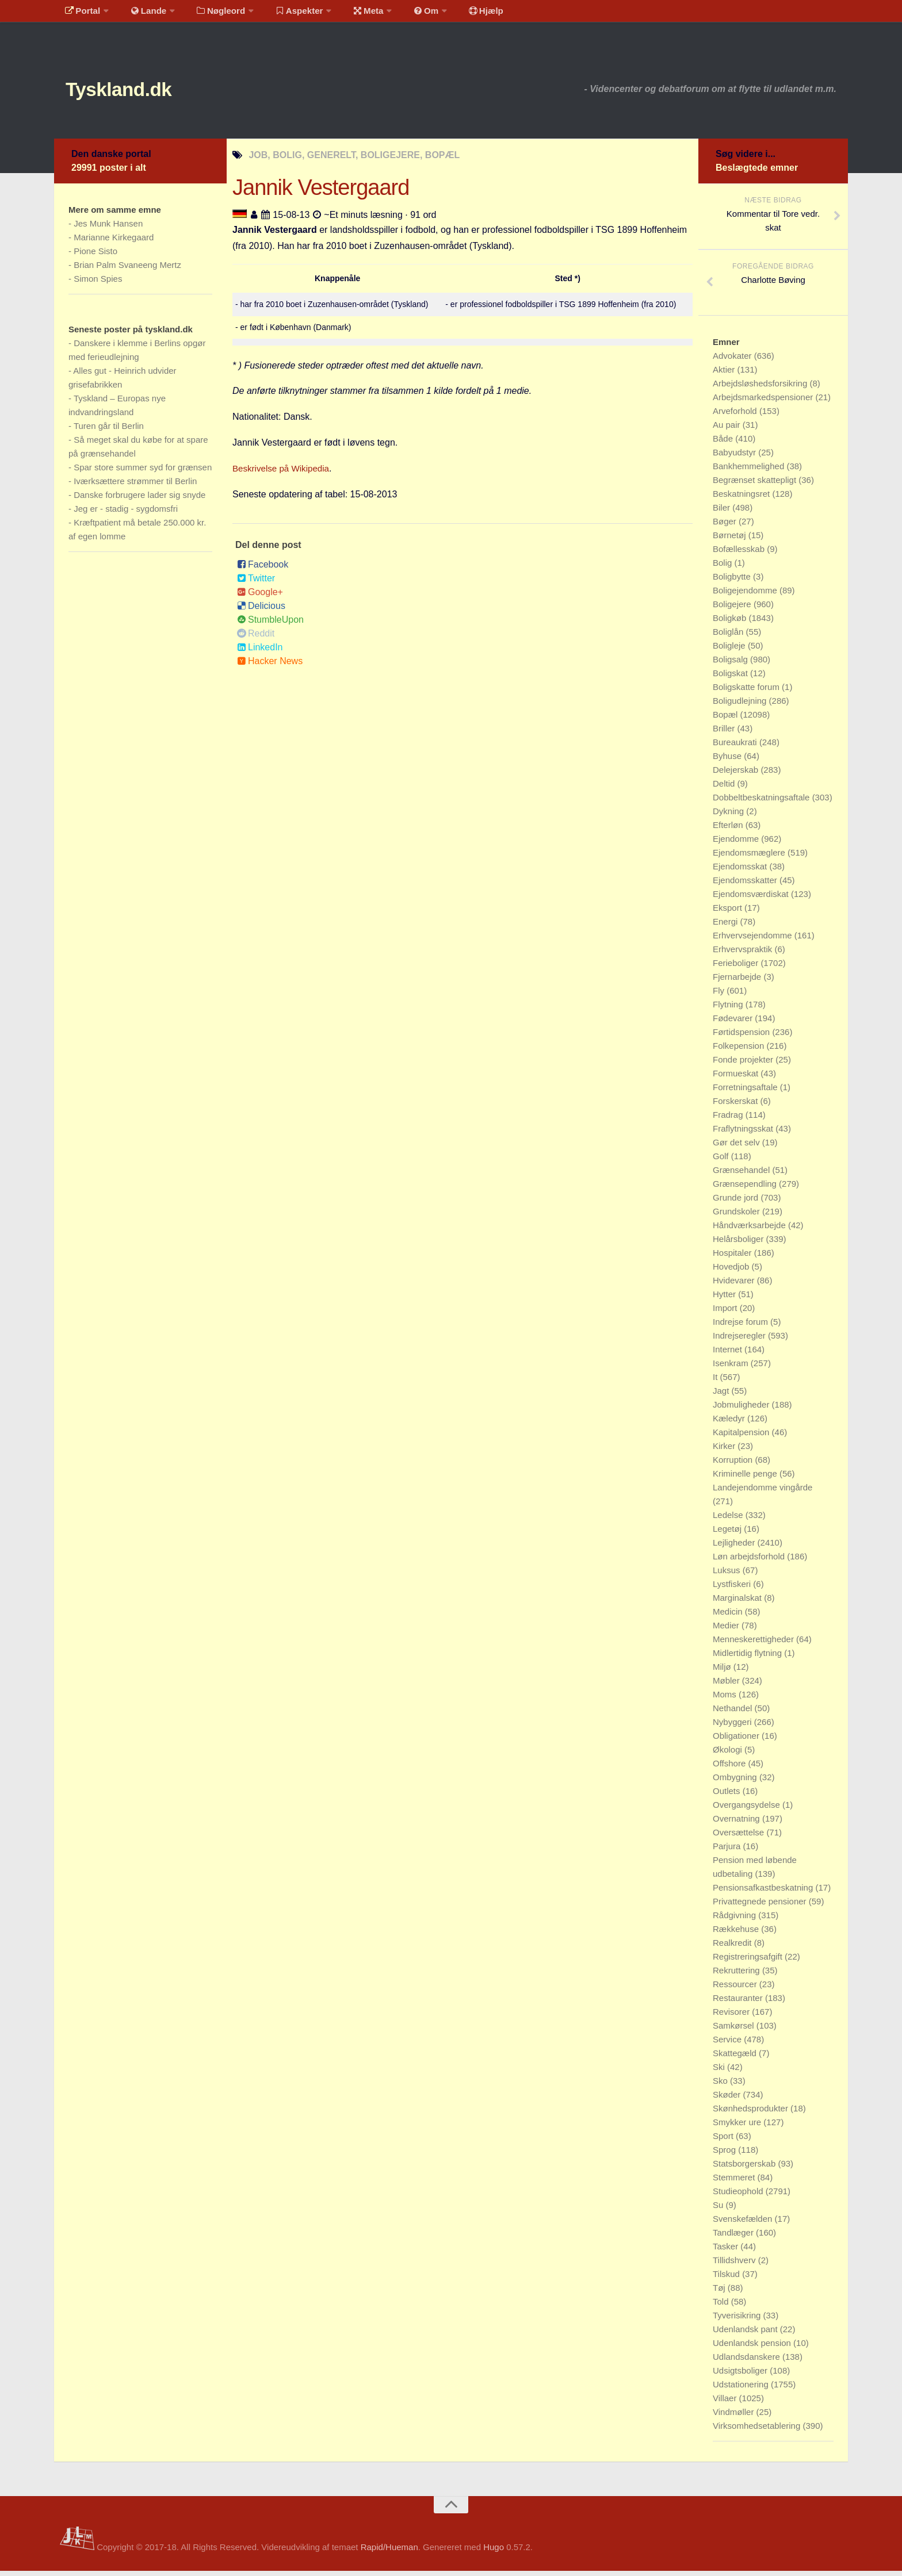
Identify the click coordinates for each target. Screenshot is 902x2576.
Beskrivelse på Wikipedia (283, 473)
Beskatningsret (742, 499)
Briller (725, 733)
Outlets (728, 1796)
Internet (728, 1354)
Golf (722, 1161)
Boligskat (731, 678)
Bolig (724, 568)
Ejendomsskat (741, 871)
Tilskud (727, 2279)
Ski (720, 2072)
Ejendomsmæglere (750, 857)
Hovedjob (732, 1271)
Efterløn (729, 830)
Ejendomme (737, 844)
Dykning (729, 816)
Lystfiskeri (733, 1589)
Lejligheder (735, 1547)
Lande (142, 14)
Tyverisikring (738, 2320)
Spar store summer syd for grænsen (143, 472)
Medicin (729, 1616)
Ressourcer (736, 1989)
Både (724, 443)
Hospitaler (733, 1258)
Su (719, 2210)
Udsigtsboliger (741, 2375)
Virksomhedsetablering (757, 2431)
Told (722, 2307)
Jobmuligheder (742, 1409)
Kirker (725, 1451)
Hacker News (270, 666)
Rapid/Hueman (389, 2552)
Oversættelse (739, 1837)
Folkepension (739, 1051)
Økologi (728, 1754)
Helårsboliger (739, 1244)
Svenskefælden (744, 2224)
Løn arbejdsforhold (750, 1561)
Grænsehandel (742, 1175)
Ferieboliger (736, 968)
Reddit (255, 638)
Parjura (728, 1851)
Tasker (726, 2251)
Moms (726, 1699)
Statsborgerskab (745, 2169)
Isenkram (732, 1368)
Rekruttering (737, 1975)
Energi (726, 926)
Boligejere (733, 609)
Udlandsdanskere (747, 2362)
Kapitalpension (742, 1437)
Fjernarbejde (738, 982)
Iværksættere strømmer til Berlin (135, 486)
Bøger (726, 526)
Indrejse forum (741, 1327)
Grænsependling (746, 1189)
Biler (722, 513)
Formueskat (736, 1078)
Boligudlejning (741, 706)
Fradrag (729, 1120)
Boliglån (729, 637)
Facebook (262, 569)
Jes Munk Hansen (108, 228)
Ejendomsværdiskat (752, 899)
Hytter (725, 1299)
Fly (720, 995)
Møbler (727, 1685)
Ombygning (736, 1782)
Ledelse (729, 1520)
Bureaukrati (736, 747)
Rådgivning (735, 1920)
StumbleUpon (270, 625)
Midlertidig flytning (748, 1658)
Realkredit (733, 1948)
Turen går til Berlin (109, 431)
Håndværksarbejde (750, 1230)
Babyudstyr (735, 457)
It (716, 1382)
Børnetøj (730, 540)
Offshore (730, 1768)
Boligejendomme (746, 595)
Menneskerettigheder (754, 1644)
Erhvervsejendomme (753, 940)
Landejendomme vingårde (762, 1492)
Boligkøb (731, 623)
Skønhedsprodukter (751, 2113)
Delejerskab (736, 775)
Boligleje (730, 651)
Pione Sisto (95, 256)
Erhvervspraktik (744, 954)
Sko (721, 2086)
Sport (724, 2141)
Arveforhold (736, 416)
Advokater (733, 361)
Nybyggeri (733, 1727)
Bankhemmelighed (749, 471)
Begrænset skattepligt (755, 485)
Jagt (722, 1396)
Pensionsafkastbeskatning (764, 1892)
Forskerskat (736, 1106)
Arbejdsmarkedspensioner (764, 402)
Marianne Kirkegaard (114, 242)
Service (728, 2044)
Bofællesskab (740, 554)
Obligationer (737, 1741)
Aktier (725, 374)
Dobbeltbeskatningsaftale (762, 802)
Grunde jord (736, 1203)
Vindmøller (734, 2417)
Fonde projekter (744, 1065)
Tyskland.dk (133, 91)
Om (405, 14)
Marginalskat (738, 1603)
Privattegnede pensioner (761, 1906)
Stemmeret (735, 2182)
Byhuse (728, 761)
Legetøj (728, 1534)
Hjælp (460, 14)
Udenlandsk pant (746, 2334)
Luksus (728, 1575)
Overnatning (737, 1823)
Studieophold (739, 2196)
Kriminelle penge (746, 1478)
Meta (351, 14)
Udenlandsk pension (753, 2348)
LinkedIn (260, 652)
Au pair (728, 430)
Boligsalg (731, 664)
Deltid (725, 788)
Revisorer (732, 2017)
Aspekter (286, 14)
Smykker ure (738, 2127)
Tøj (720, 2293)
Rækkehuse (737, 1934)
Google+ (260, 597)
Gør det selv (737, 1147)
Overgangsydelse (747, 1810)
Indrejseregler (740, 1341)
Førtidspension (742, 1037)
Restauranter (739, 2003)
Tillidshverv (735, 2265)
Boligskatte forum (747, 692)
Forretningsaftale (746, 1092)
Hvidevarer (735, 1285)
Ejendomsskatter (746, 885)
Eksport (728, 913)
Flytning (729, 1009)
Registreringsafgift (749, 1961)
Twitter (256, 583)
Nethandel (734, 1713)
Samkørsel (734, 2030)
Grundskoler (737, 1216)
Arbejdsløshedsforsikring (761, 388)
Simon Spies (98, 284)
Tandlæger (734, 2237)
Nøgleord (210, 14)
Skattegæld (736, 2058)
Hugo (493, 2552)
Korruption (734, 1465)
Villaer (726, 2403)
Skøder (728, 2099)
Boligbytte (733, 581)
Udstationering (742, 2389)
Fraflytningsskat (744, 1133)
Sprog (725, 2155)
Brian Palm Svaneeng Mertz (127, 270)
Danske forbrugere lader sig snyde (139, 500)
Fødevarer (734, 1023)
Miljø (723, 1672)
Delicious (261, 611)
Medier (727, 1630)
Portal (80, 14)
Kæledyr (730, 1423)
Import (726, 1313)
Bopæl (726, 719)
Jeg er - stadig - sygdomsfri (126, 514)
